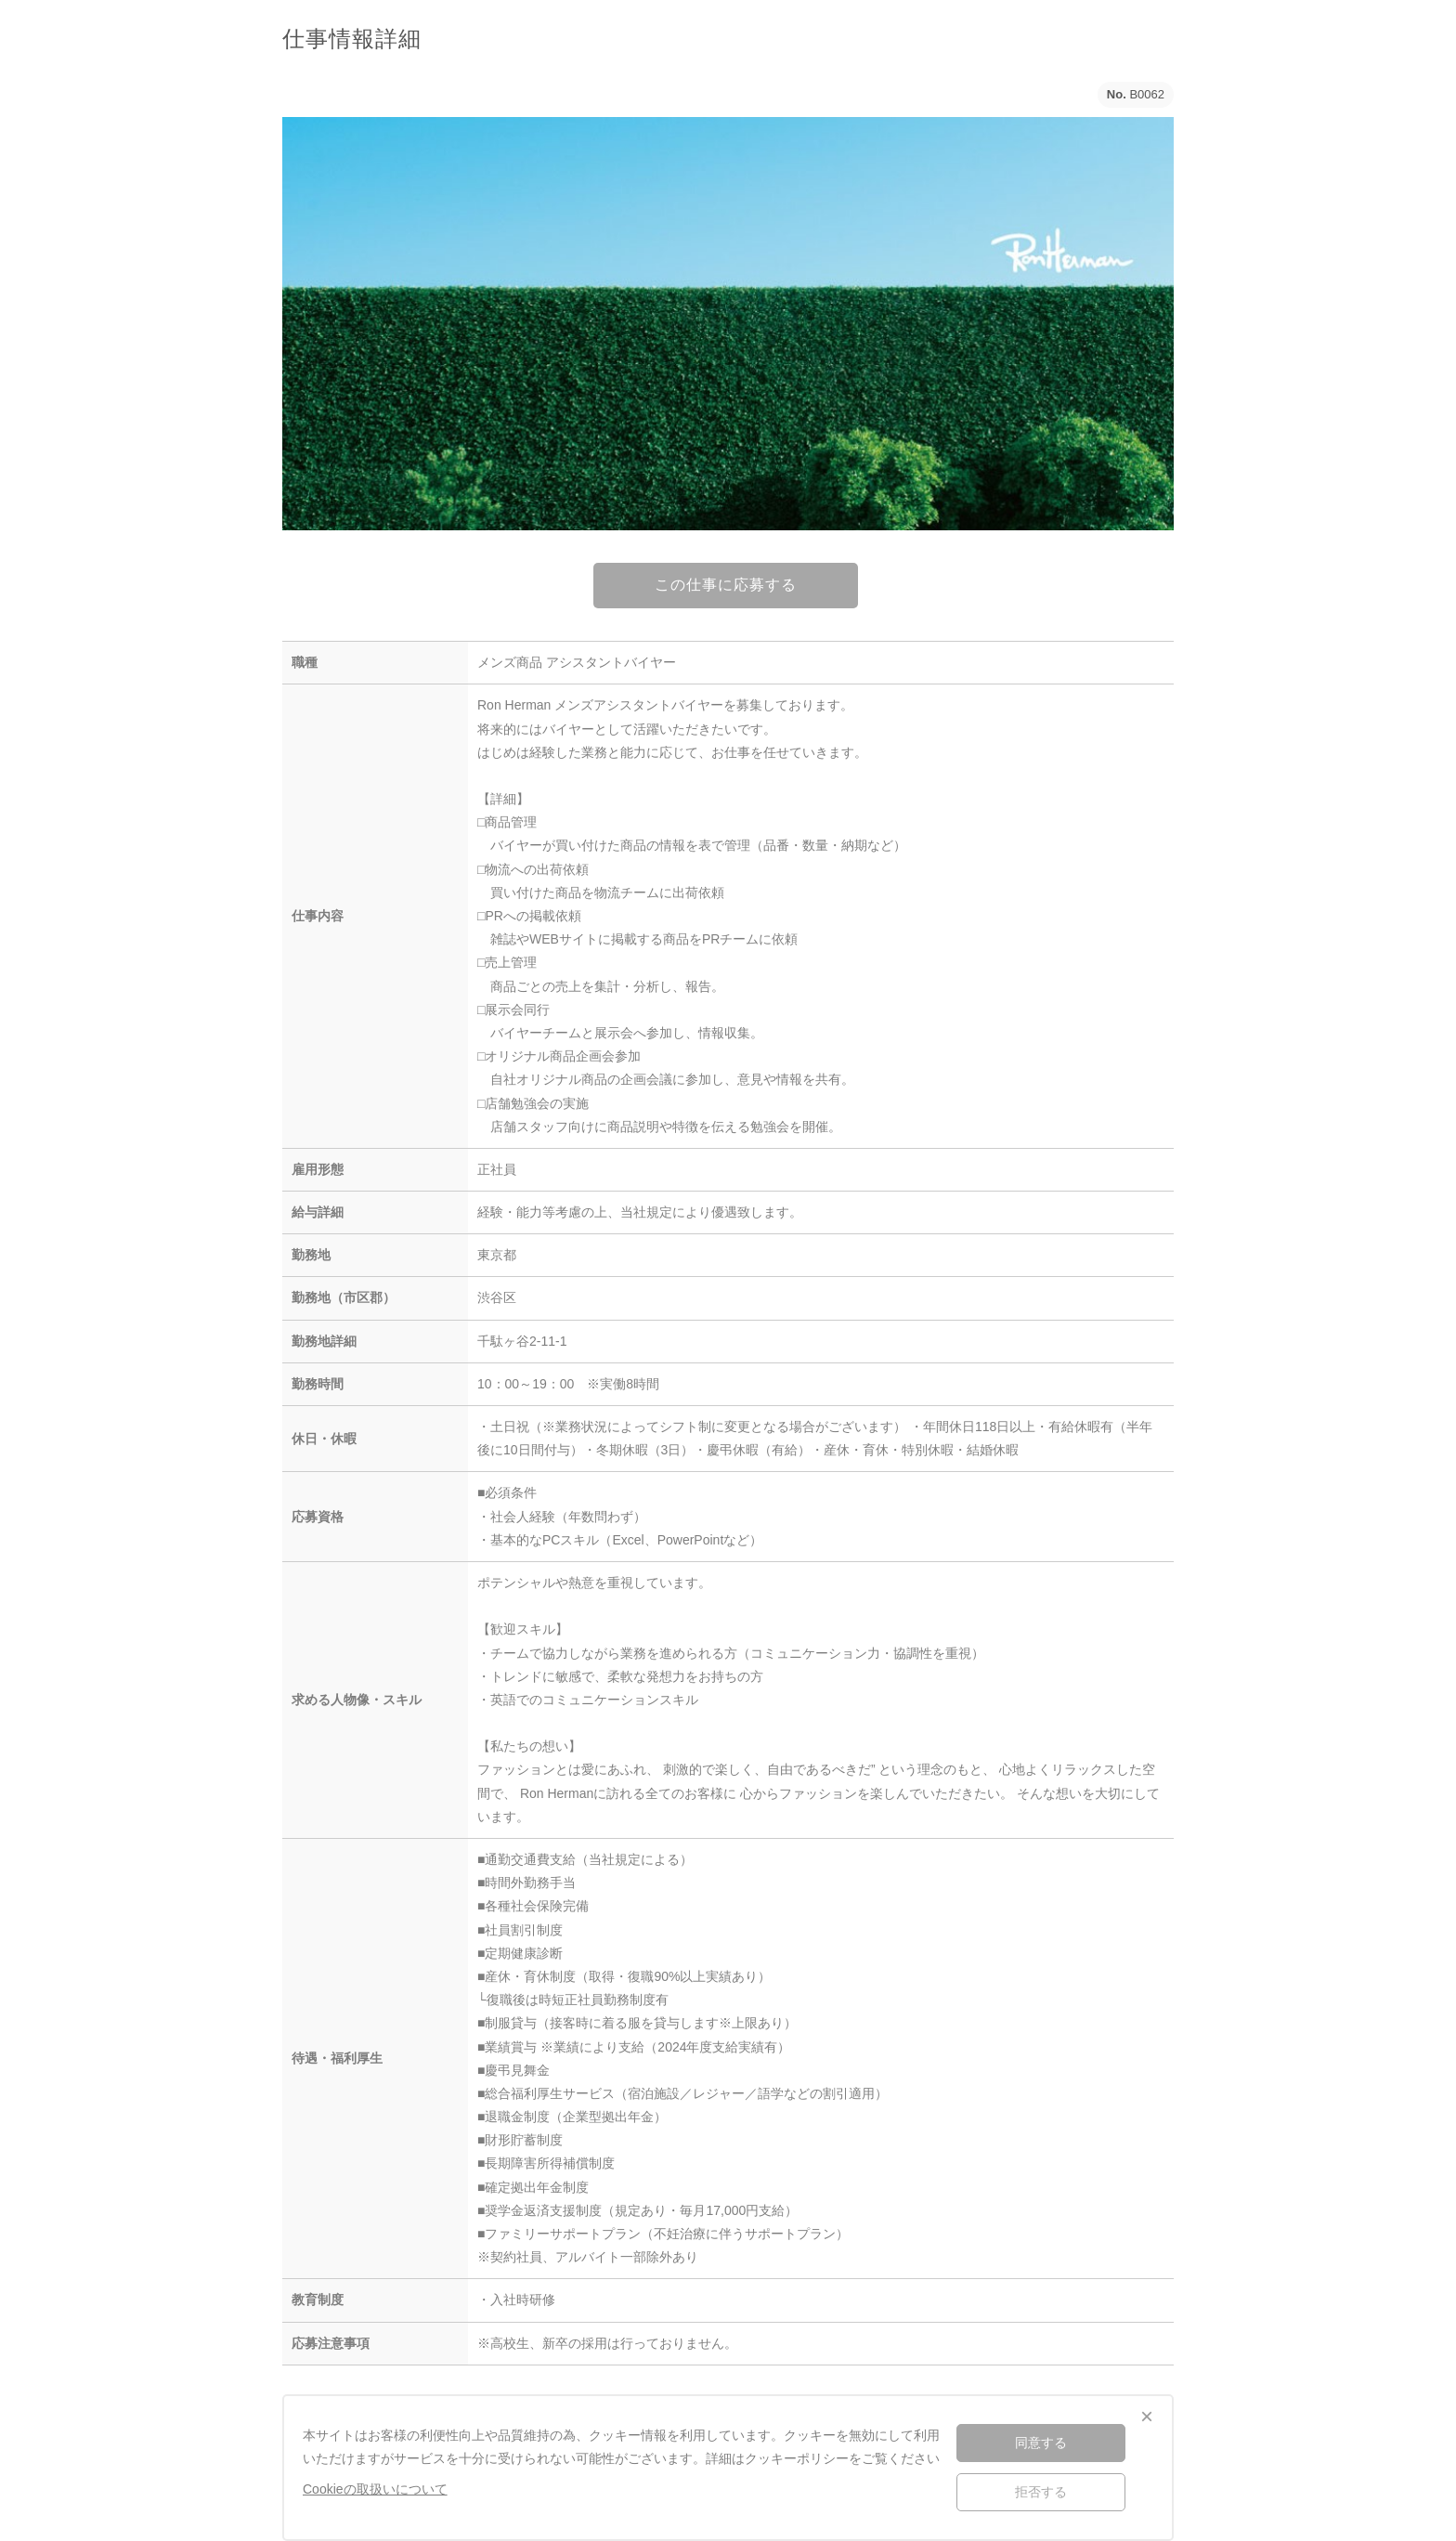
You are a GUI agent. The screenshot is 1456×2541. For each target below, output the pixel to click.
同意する (1041, 2442)
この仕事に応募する (726, 585)
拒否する (1041, 2491)
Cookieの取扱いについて (375, 2489)
